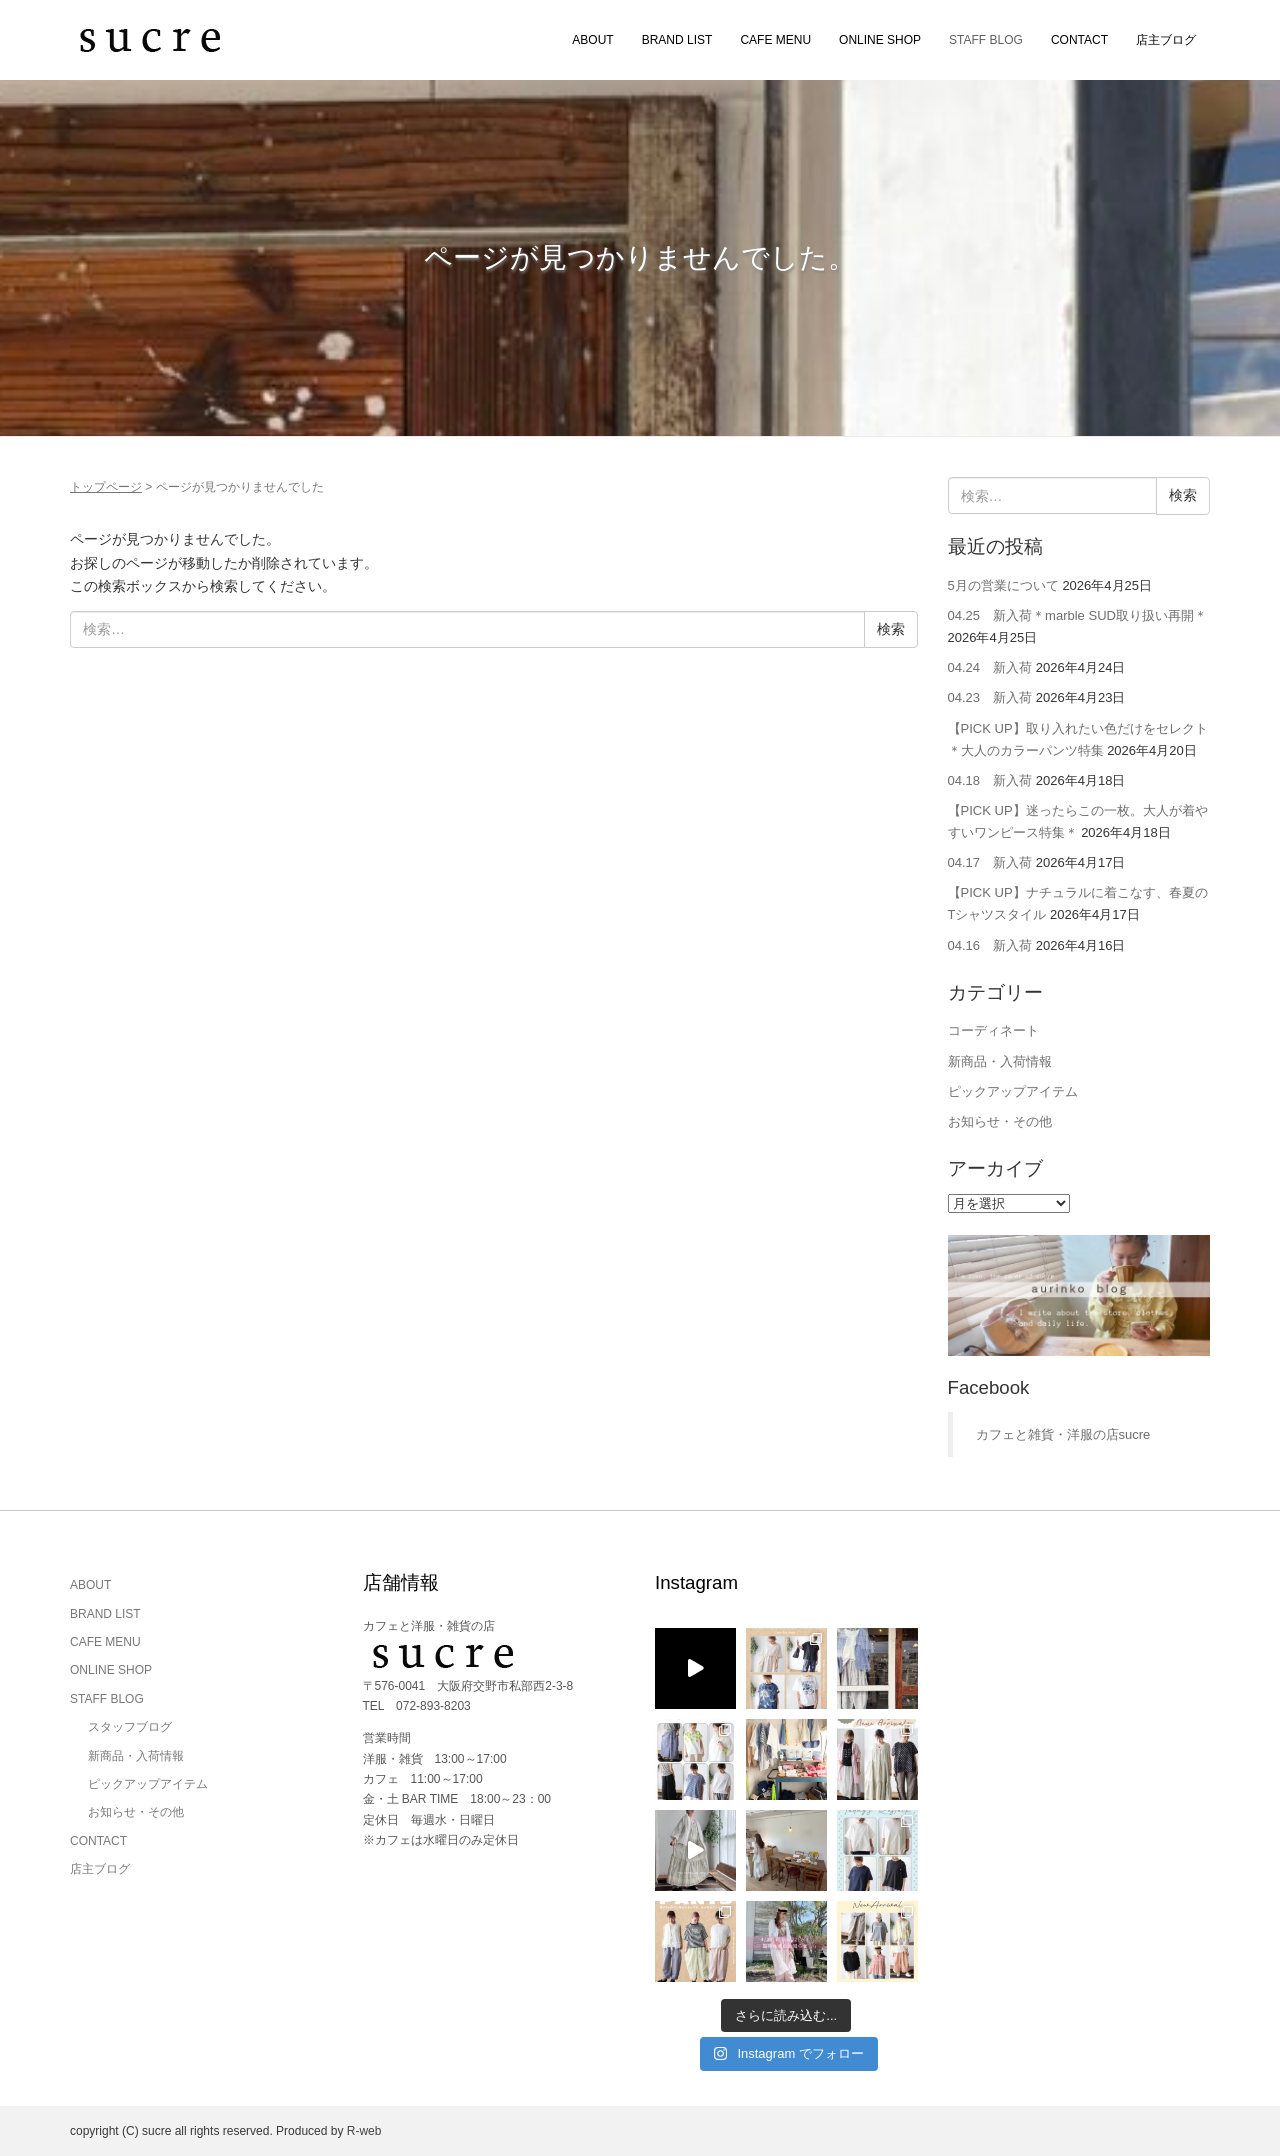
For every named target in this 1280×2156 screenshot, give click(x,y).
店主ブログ (1166, 40)
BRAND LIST (677, 40)
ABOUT (592, 40)
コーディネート (993, 1030)
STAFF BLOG (986, 40)
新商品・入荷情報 (1000, 1061)
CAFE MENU (775, 40)
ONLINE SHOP (880, 40)
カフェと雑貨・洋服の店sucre (1063, 1434)
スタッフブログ (130, 1727)
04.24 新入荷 (990, 667)
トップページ (106, 487)
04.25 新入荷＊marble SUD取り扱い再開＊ (1077, 615)
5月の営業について (1003, 585)
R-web (364, 2131)
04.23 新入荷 (990, 697)
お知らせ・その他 (1000, 1121)
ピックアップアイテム (1013, 1091)
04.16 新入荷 (990, 945)
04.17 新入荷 (990, 862)
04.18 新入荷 (990, 780)
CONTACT (1079, 40)
